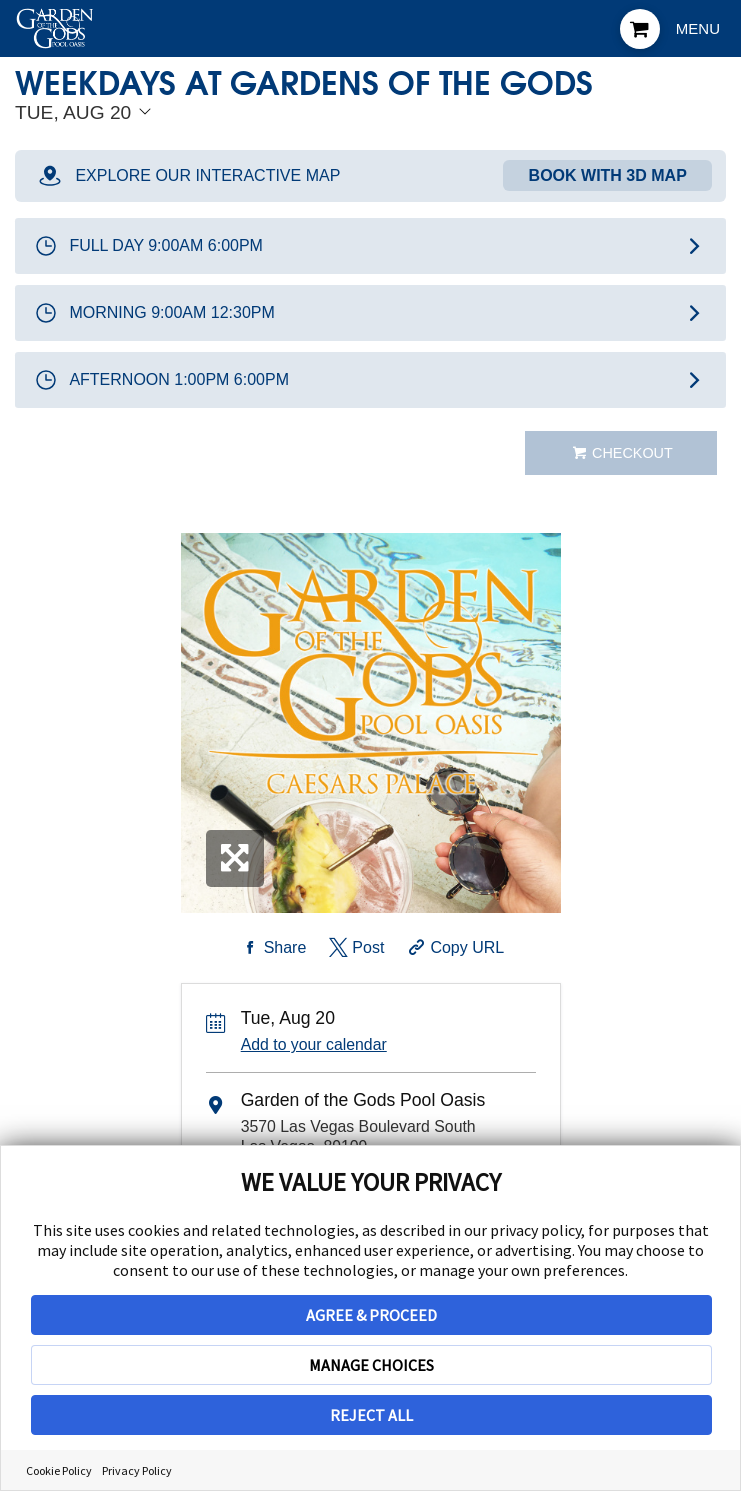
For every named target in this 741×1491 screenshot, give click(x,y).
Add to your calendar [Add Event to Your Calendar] (314, 1044)
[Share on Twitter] (355, 948)
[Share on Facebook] (272, 948)
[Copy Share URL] (454, 948)
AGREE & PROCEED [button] (371, 1315)
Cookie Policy (59, 1470)
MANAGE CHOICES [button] (371, 1365)
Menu (698, 28)
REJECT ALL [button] (371, 1415)
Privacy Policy (137, 1470)
